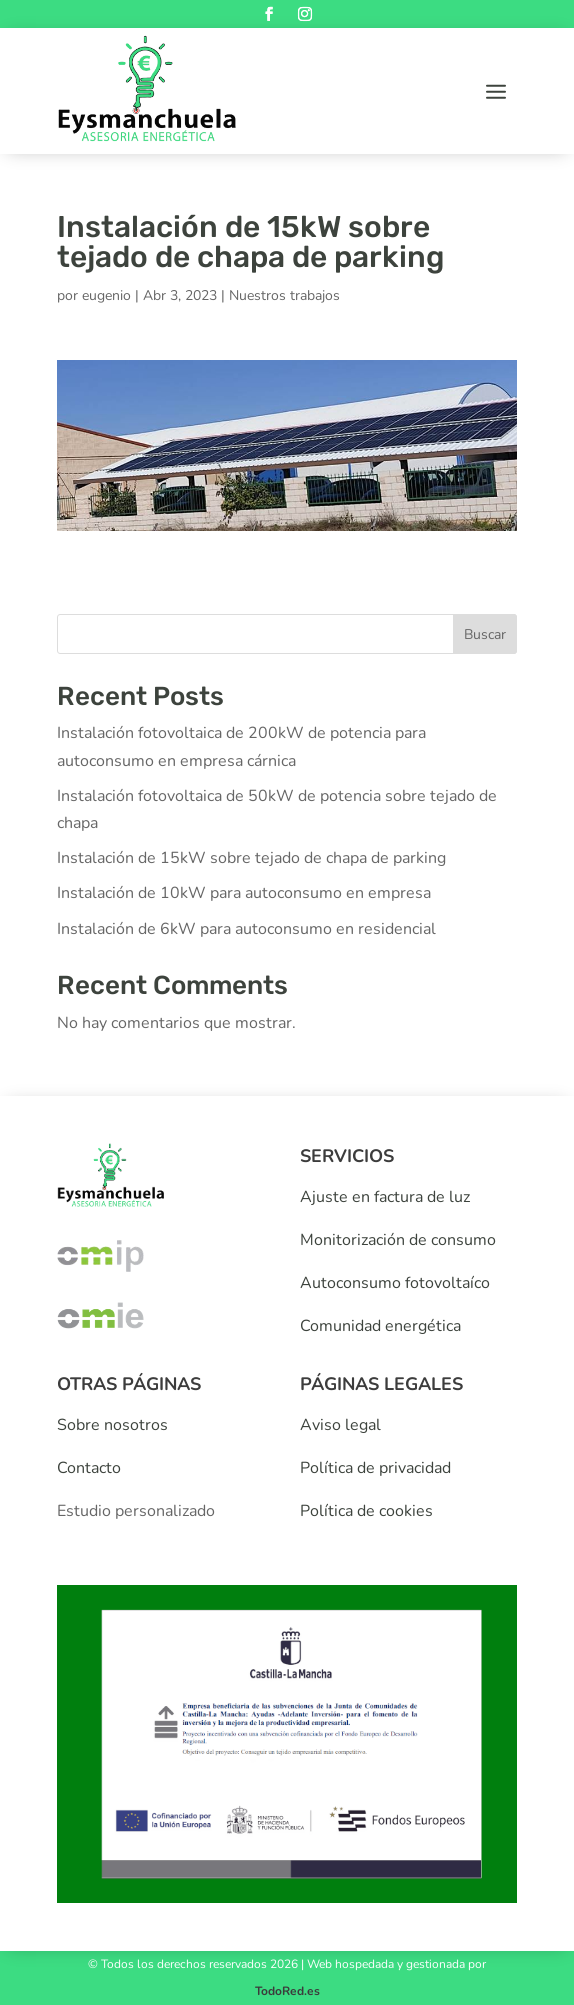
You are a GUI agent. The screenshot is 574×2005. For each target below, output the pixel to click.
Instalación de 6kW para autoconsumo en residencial (246, 929)
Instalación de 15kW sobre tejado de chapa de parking (251, 858)
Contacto (89, 1468)
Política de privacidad (375, 1468)
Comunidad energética (380, 1326)
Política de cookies (366, 1511)
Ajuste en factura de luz (385, 1197)
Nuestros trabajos (284, 295)
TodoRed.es (287, 1991)
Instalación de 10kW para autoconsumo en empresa (244, 893)
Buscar (485, 634)
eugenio (106, 295)
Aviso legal (340, 1425)
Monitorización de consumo (398, 1240)
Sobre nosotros (112, 1425)
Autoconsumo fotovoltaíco (395, 1283)
